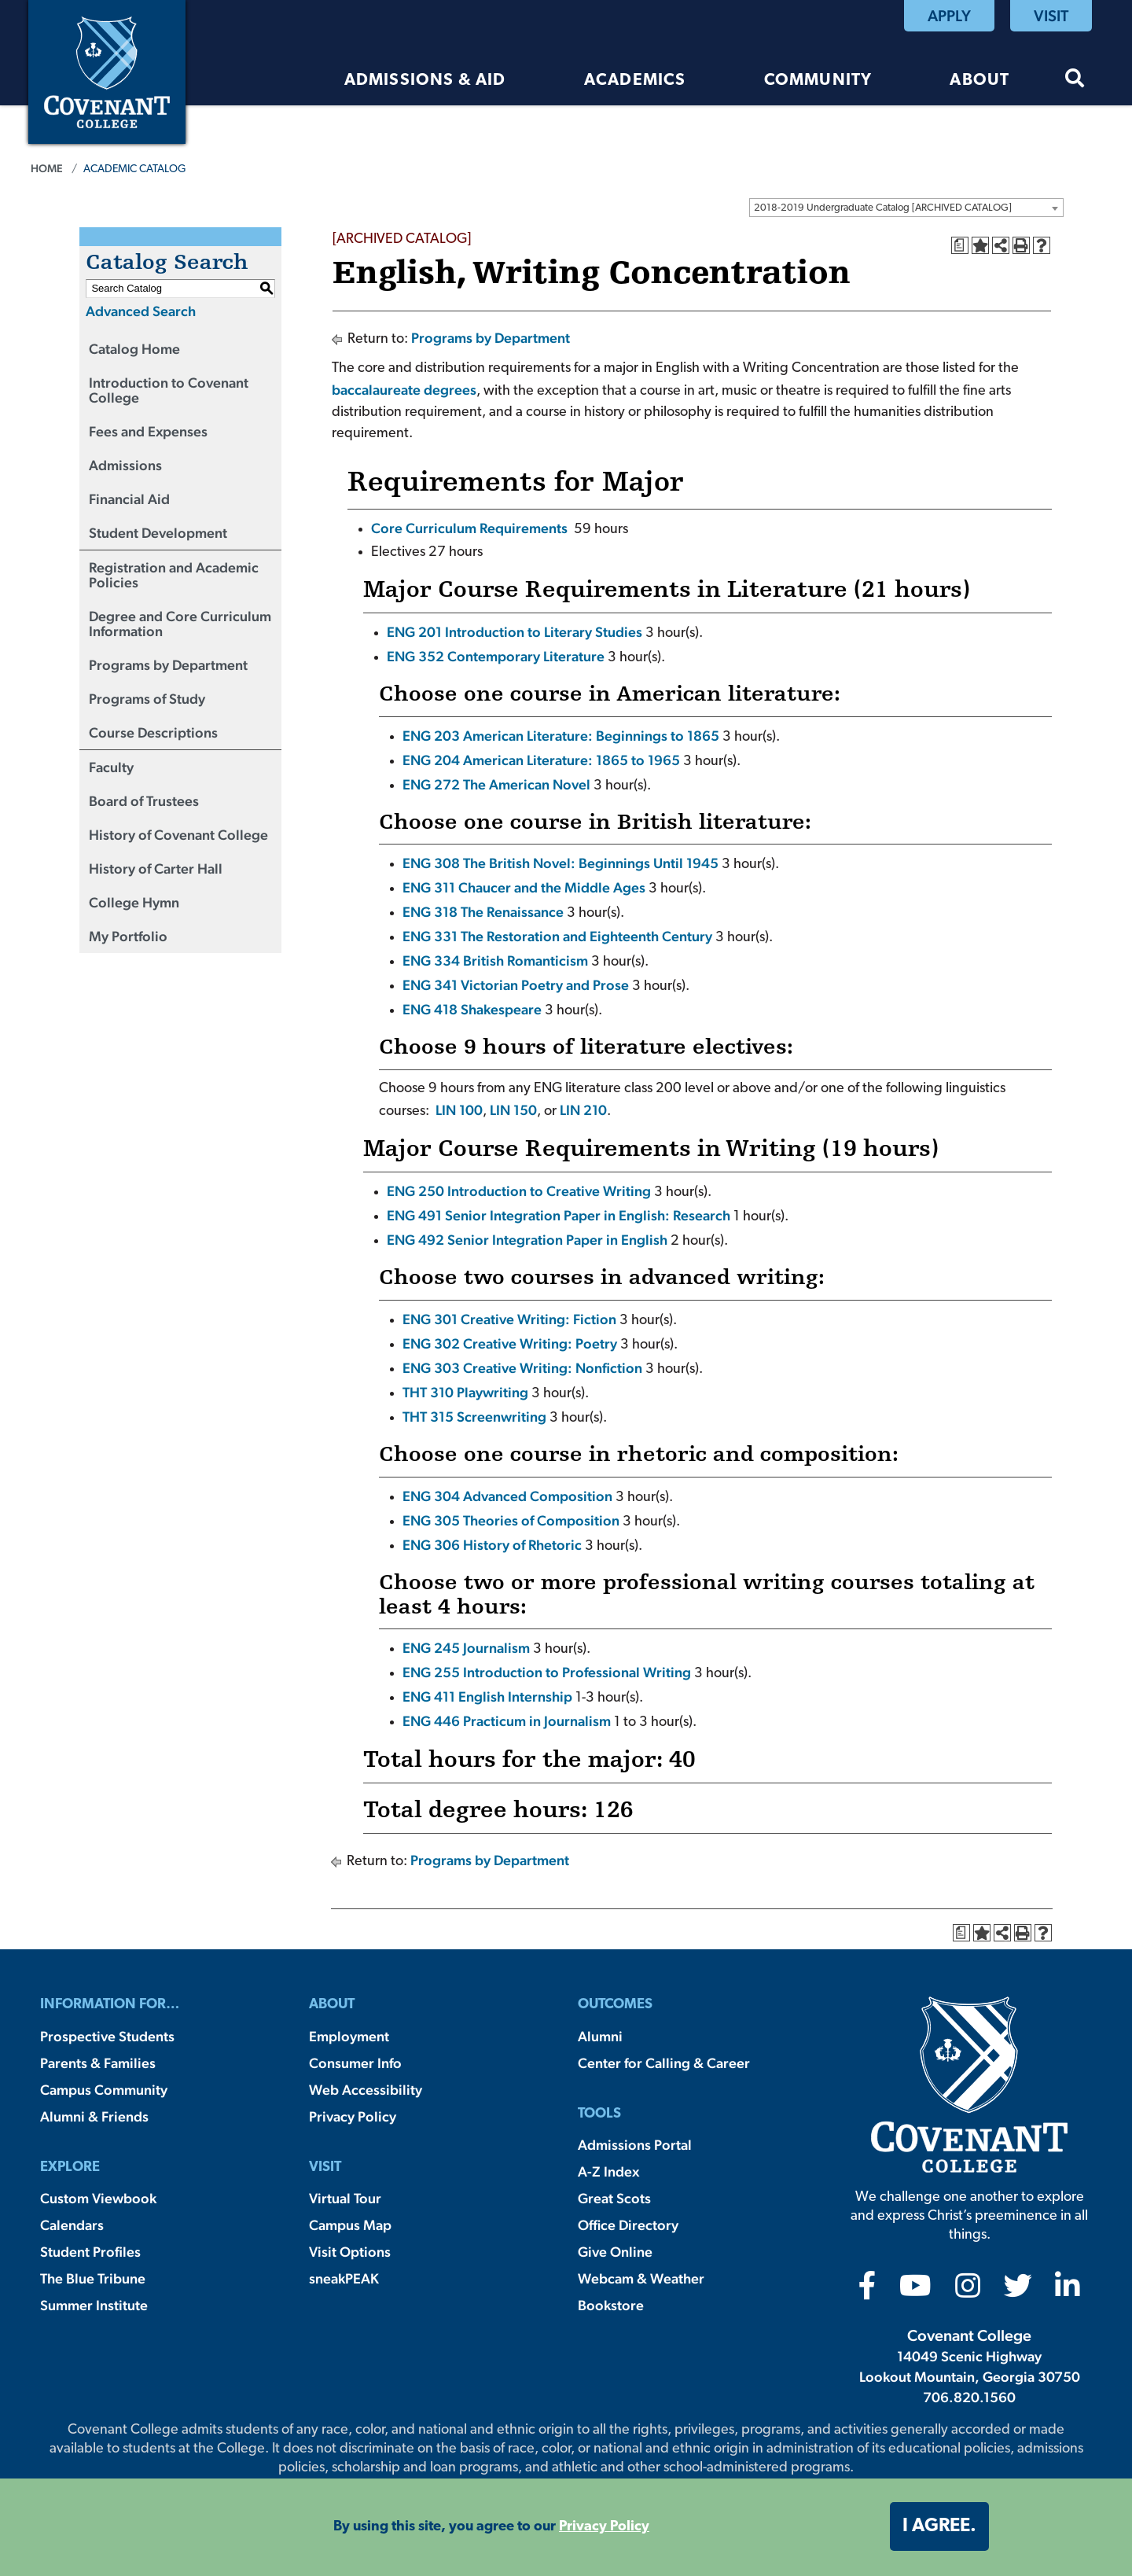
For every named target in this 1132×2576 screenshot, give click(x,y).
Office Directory (628, 2225)
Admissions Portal (635, 2144)
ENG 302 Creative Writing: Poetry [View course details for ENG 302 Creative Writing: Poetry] (509, 1343)
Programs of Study (147, 698)
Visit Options (350, 2251)
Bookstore (611, 2305)
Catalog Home (134, 348)
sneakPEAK (344, 2278)
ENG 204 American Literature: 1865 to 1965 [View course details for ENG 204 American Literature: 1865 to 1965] (541, 760)
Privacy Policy (352, 2116)
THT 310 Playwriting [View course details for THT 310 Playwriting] (465, 1392)
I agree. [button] (939, 2526)
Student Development (158, 532)
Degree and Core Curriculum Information (180, 623)
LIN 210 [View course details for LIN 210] (583, 1110)
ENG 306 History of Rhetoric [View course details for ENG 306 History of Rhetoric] (492, 1544)
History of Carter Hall (155, 868)
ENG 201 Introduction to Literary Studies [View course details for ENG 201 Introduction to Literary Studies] (514, 632)
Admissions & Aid (425, 80)
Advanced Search (141, 311)
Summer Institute (94, 2305)
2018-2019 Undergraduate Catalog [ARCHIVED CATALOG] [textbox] (883, 208)
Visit (1051, 15)
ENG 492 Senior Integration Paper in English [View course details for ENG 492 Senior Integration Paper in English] (527, 1239)
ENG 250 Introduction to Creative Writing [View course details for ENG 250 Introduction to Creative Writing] (519, 1191)
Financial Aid (129, 499)
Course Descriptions (153, 732)
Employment (349, 2036)
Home (47, 168)
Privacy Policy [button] (604, 2526)
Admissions (125, 465)
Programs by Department (168, 665)
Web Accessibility (365, 2089)
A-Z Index (608, 2171)
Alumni (600, 2036)
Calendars (72, 2225)
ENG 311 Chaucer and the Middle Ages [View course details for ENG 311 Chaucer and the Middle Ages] (523, 887)
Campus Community (103, 2089)
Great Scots (614, 2198)
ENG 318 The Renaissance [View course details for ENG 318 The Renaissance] (483, 911)
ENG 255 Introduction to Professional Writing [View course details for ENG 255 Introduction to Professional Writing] (546, 1672)
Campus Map (350, 2225)
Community (818, 80)
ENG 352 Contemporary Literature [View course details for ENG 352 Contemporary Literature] (496, 656)
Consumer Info (355, 2063)
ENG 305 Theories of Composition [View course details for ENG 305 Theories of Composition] (510, 1520)
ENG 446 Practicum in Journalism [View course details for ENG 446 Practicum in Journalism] (506, 1721)
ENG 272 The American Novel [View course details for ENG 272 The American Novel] (496, 784)
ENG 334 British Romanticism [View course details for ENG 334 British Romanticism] (495, 960)
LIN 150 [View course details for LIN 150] (513, 1110)
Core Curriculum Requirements (469, 528)
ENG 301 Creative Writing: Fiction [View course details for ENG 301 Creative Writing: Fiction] (509, 1319)
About (979, 80)
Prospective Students (107, 2036)
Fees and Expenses (148, 431)
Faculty (111, 767)
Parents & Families (98, 2063)
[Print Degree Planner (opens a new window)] (959, 245)
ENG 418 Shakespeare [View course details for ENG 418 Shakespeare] (472, 1009)
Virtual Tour (345, 2198)
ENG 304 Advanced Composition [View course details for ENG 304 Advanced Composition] (507, 1496)
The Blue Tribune (92, 2278)
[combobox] (906, 207)
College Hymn (134, 902)
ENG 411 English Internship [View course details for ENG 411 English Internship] (487, 1696)
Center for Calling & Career (664, 2063)
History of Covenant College (178, 834)
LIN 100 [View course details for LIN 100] (459, 1110)
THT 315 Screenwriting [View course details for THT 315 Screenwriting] (474, 1416)
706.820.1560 (969, 2397)
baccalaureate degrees (404, 389)
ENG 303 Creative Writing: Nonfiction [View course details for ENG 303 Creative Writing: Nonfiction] (522, 1368)
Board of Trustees (144, 801)
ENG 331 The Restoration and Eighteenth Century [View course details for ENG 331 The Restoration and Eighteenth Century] (557, 936)
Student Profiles (90, 2251)
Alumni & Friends (94, 2116)
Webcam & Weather (641, 2278)
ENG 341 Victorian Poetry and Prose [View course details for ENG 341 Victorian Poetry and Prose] (515, 985)
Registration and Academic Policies (174, 575)
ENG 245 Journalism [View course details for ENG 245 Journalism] (466, 1647)
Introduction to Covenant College (168, 390)
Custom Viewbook (98, 2198)
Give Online (615, 2251)
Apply (949, 15)
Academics (635, 80)
